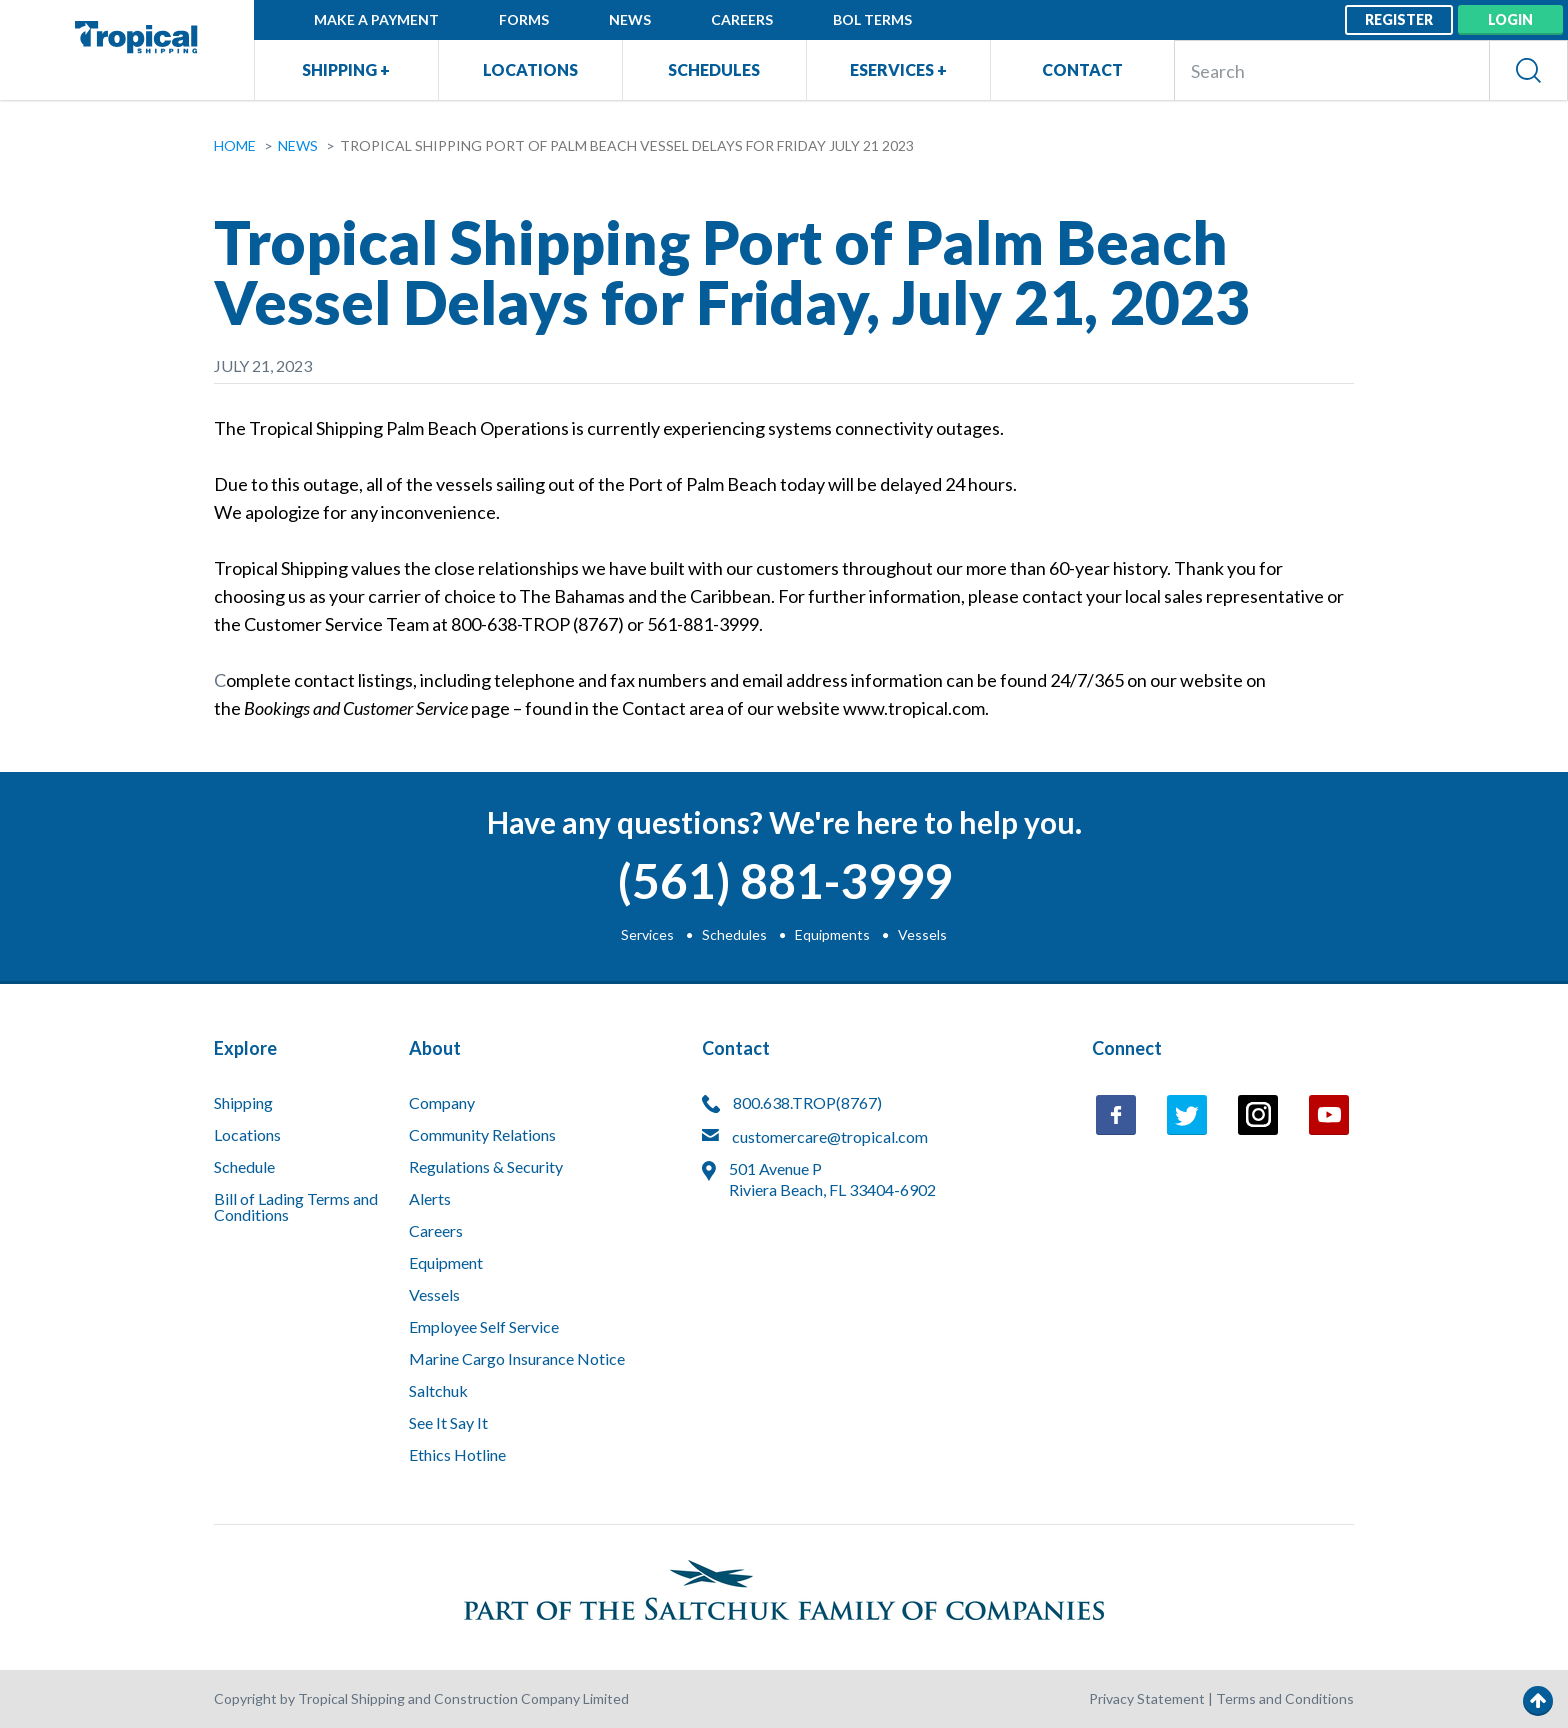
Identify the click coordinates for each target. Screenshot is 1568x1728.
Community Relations (482, 1135)
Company (442, 1103)
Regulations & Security (486, 1167)
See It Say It (448, 1423)
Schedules (714, 69)
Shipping (243, 1103)
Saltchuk (438, 1391)
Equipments (832, 934)
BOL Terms (872, 19)
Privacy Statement (1147, 1698)
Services (647, 934)
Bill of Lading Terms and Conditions (296, 1207)
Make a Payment (376, 19)
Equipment (446, 1263)
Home (235, 145)
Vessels (922, 934)
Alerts (430, 1199)
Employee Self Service (484, 1327)
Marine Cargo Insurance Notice (517, 1359)
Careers (742, 19)
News (630, 19)
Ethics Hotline (457, 1455)
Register (1399, 19)
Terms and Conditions (1285, 1698)
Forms (524, 19)
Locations (530, 69)
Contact (1082, 69)
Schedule (244, 1167)
